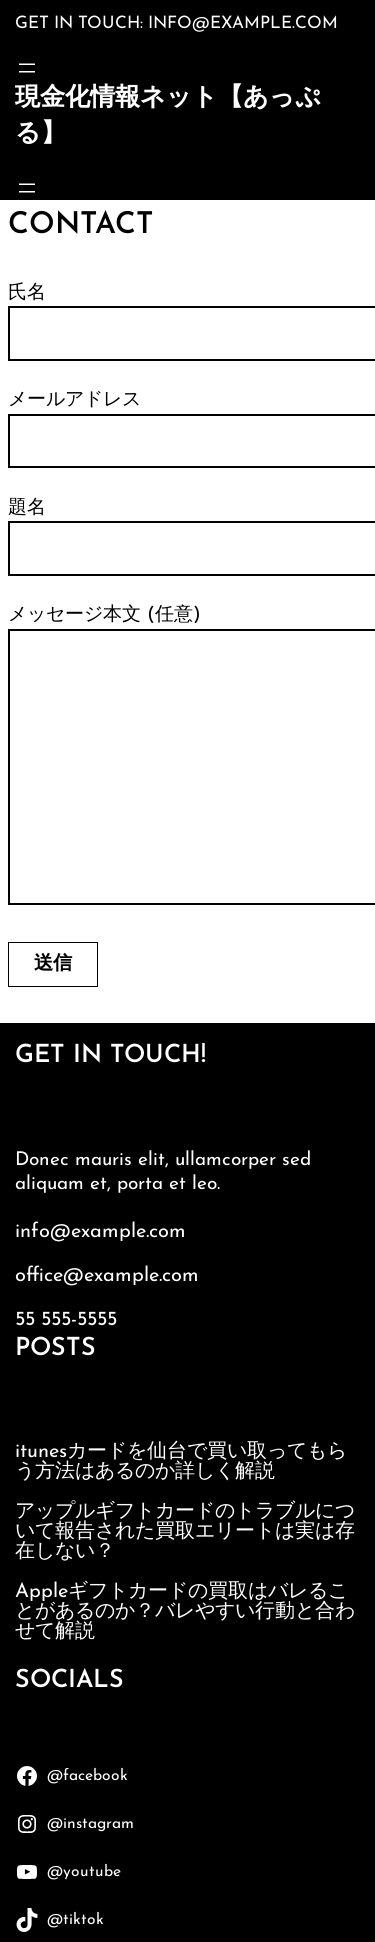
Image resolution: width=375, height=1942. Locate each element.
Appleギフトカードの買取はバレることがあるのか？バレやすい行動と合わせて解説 (185, 1612)
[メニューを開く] (27, 68)
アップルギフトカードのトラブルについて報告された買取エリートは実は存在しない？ (185, 1532)
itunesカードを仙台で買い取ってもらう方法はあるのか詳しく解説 (181, 1462)
